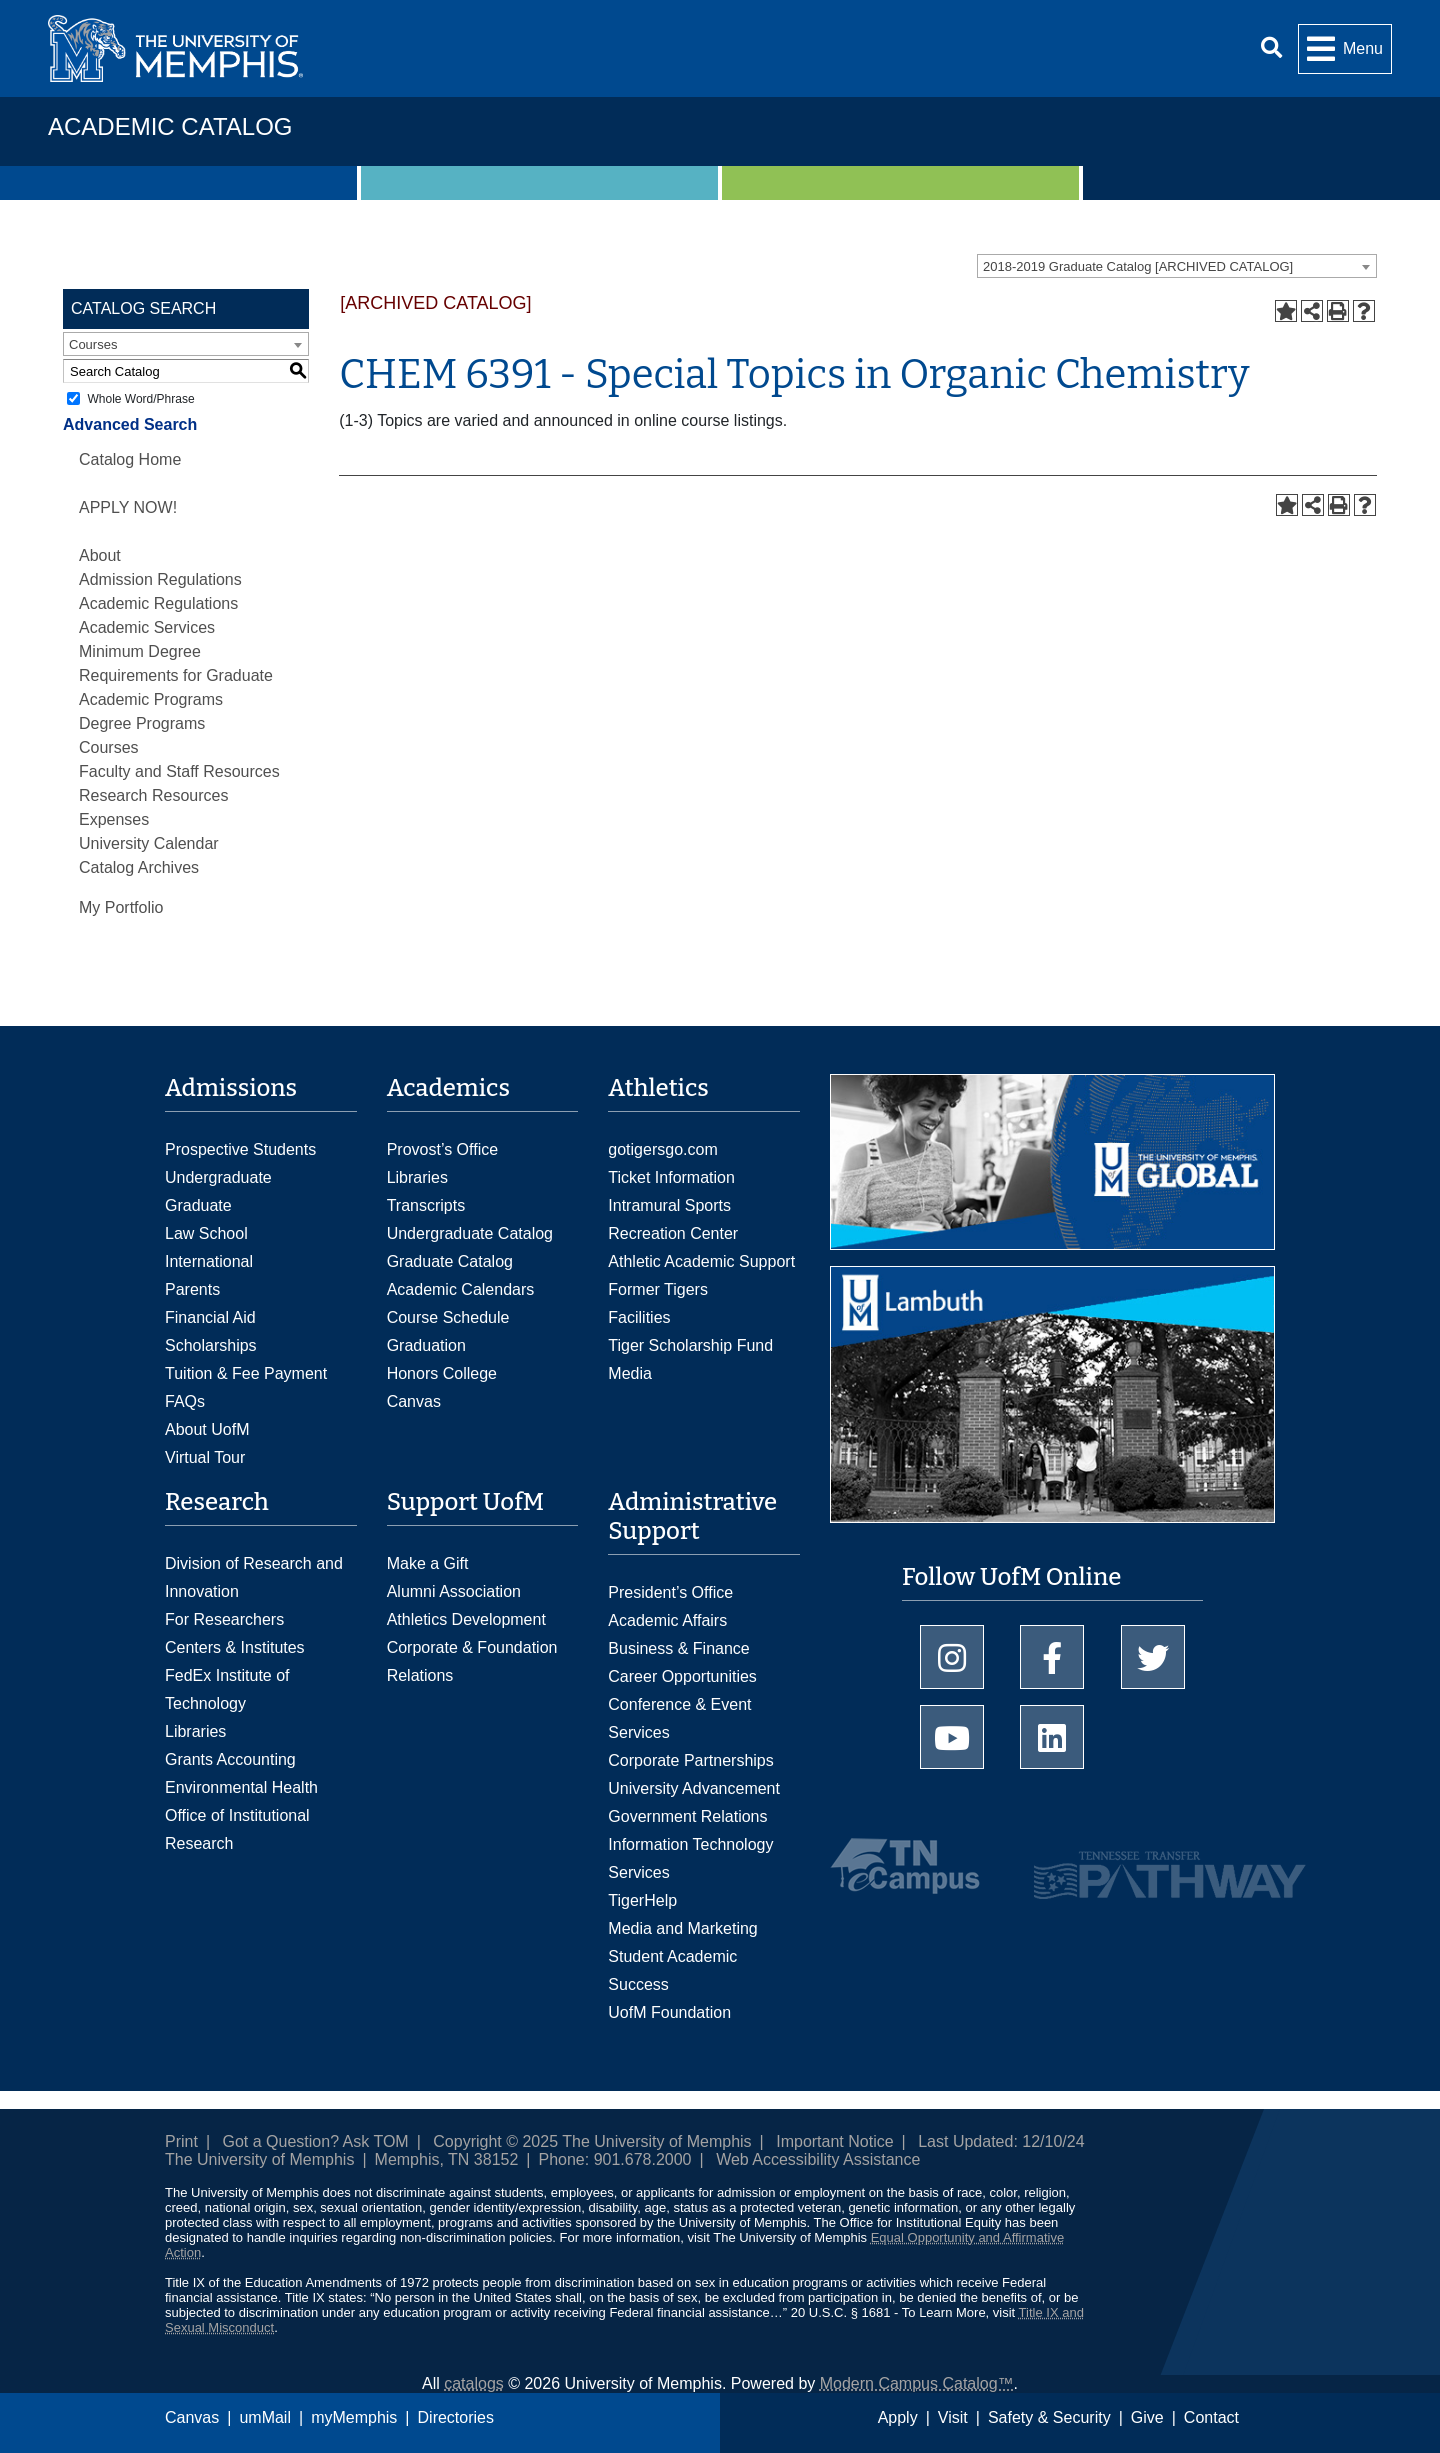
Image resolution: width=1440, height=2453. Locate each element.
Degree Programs (142, 723)
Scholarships (211, 1345)
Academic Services (147, 627)
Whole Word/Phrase (140, 399)
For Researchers (224, 1619)
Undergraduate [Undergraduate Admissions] (218, 1177)
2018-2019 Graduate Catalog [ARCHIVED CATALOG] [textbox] (1138, 266)
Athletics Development (466, 1619)
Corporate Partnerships (690, 1760)
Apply (898, 2417)
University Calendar (149, 843)
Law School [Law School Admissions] (206, 1233)
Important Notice (834, 2141)
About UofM (207, 1429)
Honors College (442, 1373)
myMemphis (354, 2417)
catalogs (474, 2383)
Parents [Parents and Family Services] (192, 1289)
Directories (456, 2417)
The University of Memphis (259, 2159)
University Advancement (694, 1788)
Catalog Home (130, 459)
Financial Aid (210, 1317)
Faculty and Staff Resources (179, 771)
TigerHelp (642, 1900)
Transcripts (426, 1205)
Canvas (192, 2417)
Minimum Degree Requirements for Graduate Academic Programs (176, 675)
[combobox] (1177, 266)
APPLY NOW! (128, 507)
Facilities (639, 1317)
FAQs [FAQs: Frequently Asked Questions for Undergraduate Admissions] (185, 1401)
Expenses (114, 819)
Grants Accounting (230, 1759)
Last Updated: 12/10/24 (1001, 2141)
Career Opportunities (682, 1676)
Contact (1211, 2417)
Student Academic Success (672, 1970)
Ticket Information (671, 1177)
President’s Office (670, 1592)
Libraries (417, 1177)
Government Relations (687, 1816)
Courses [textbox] (93, 344)
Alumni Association (454, 1591)
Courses (109, 747)
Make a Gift (428, 1563)
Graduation (426, 1345)
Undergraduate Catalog (470, 1233)
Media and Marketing (682, 1928)
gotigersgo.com (662, 1149)
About (100, 555)
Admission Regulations (160, 579)
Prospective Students (240, 1149)
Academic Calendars (461, 1289)
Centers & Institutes (235, 1647)
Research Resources (153, 795)
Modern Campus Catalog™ (917, 2383)
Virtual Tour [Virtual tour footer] (205, 1457)
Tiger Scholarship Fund (690, 1345)
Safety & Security (1049, 2417)
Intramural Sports (669, 1205)
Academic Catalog (170, 126)
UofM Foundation (669, 2012)
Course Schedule (448, 1317)
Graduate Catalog (450, 1261)
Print (181, 2141)
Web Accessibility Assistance (818, 2159)
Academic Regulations (158, 603)
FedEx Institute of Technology (227, 1689)
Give (1147, 2417)
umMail (265, 2417)
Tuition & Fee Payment (246, 1373)
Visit (953, 2417)
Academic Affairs (667, 1620)
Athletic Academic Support (701, 1261)
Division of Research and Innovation (254, 1577)
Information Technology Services (690, 1858)
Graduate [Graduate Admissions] (198, 1205)
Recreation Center (673, 1233)
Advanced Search (130, 424)
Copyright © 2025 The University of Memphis (592, 2141)
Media (630, 1373)
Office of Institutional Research (237, 1829)
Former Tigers (658, 1289)
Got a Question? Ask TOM (316, 2141)
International (209, 1261)
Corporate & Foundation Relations (472, 1661)
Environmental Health (241, 1787)
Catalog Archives (139, 867)
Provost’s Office (442, 1149)
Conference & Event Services (679, 1718)
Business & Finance (678, 1648)
